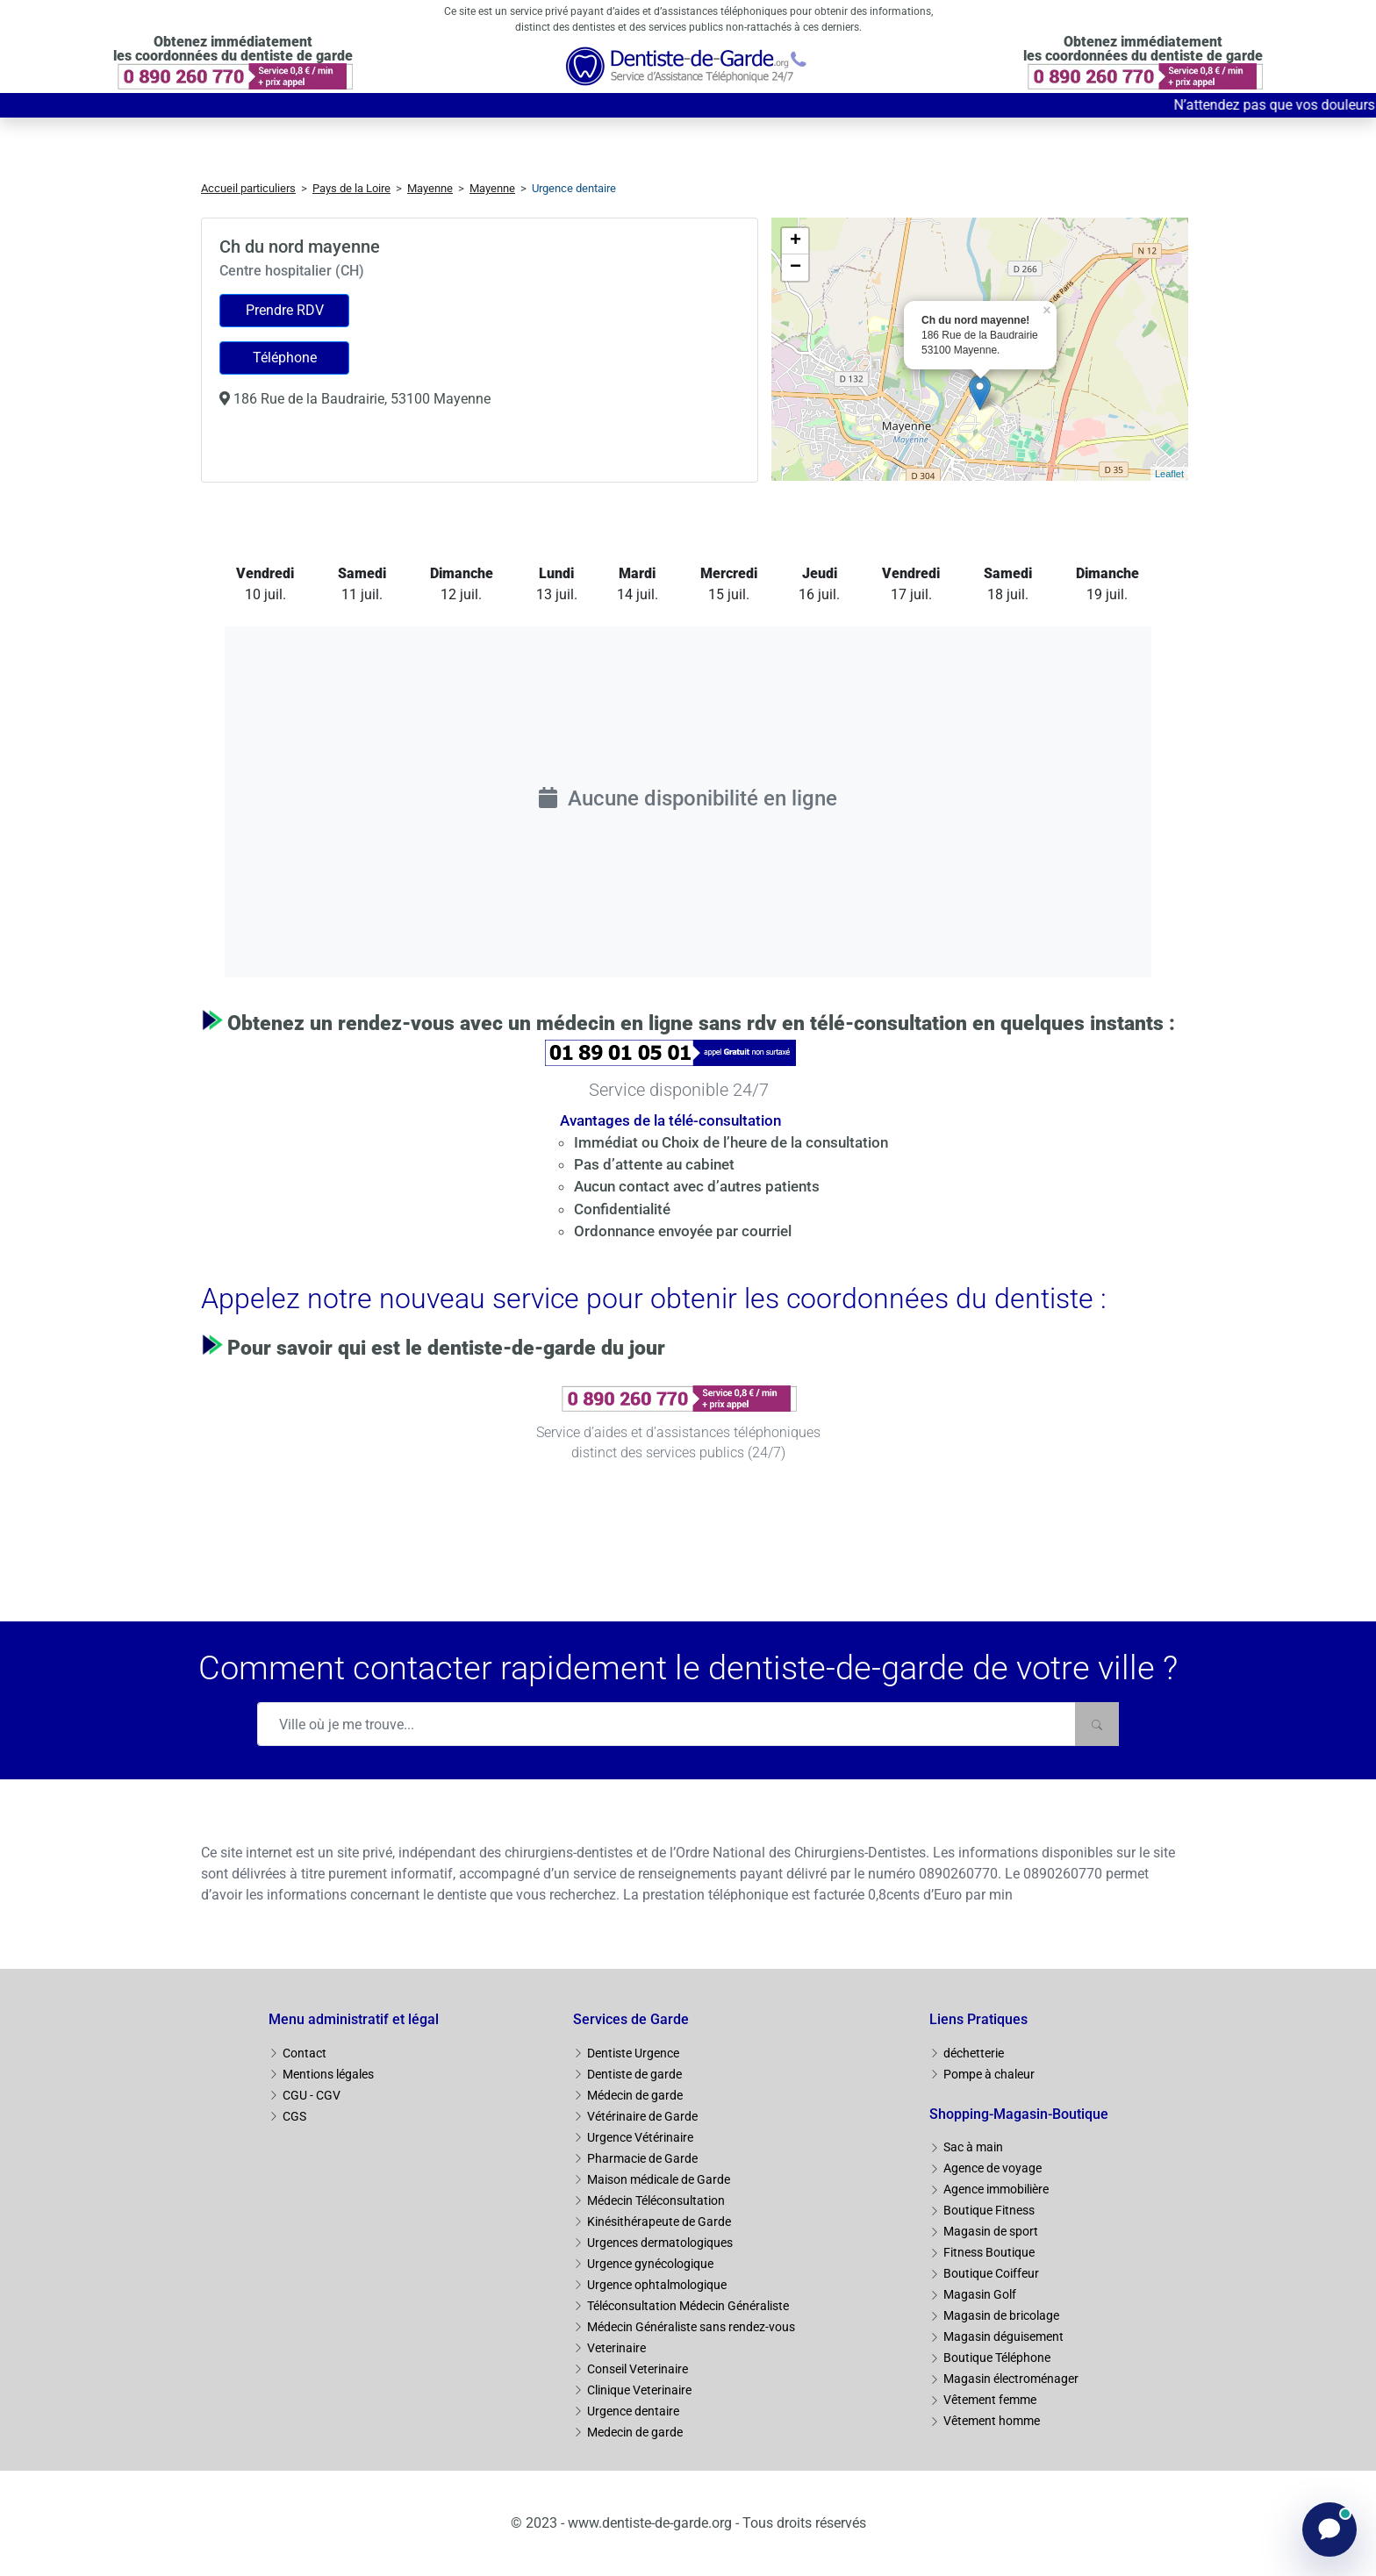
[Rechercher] (1097, 1724)
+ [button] (795, 241)
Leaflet (1169, 474)
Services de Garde (631, 2019)
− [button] (795, 267)
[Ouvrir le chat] (1329, 2529)
